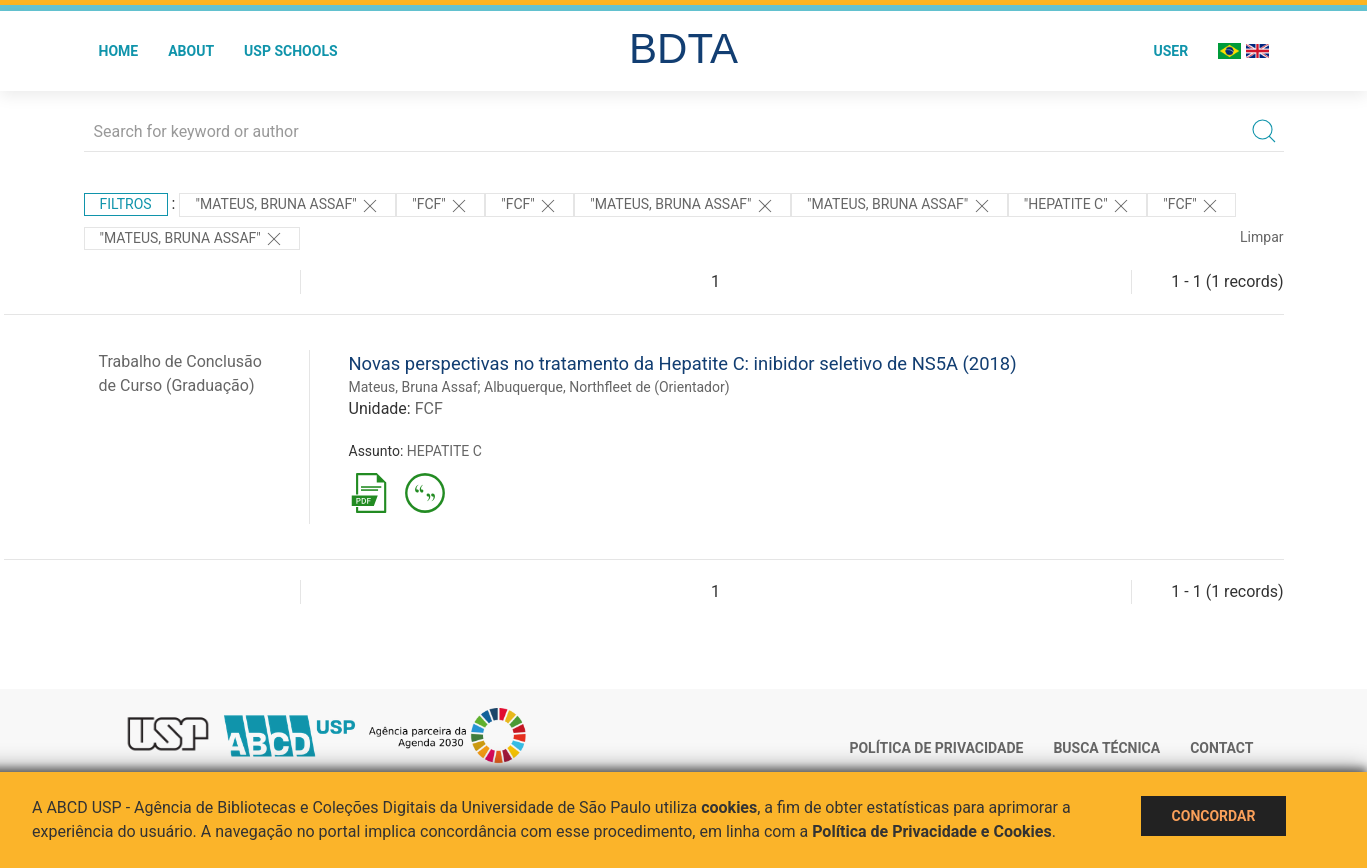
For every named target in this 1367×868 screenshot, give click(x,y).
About (191, 51)
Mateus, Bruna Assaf (413, 387)
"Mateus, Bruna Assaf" (287, 206)
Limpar (1261, 237)
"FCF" (440, 206)
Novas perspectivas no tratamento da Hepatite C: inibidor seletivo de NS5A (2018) (683, 363)
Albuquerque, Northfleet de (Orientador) (607, 387)
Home (119, 51)
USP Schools (291, 51)
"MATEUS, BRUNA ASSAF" (899, 206)
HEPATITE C (444, 451)
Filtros (126, 204)
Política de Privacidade (936, 748)
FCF (429, 408)
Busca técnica (1106, 748)
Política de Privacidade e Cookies (932, 831)
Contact (1221, 748)
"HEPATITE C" (1077, 206)
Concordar (1214, 816)
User (1170, 51)
